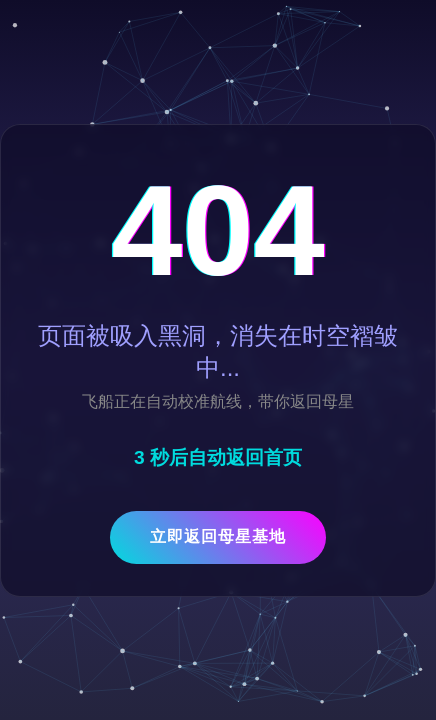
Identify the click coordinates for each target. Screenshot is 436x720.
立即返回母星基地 (218, 536)
